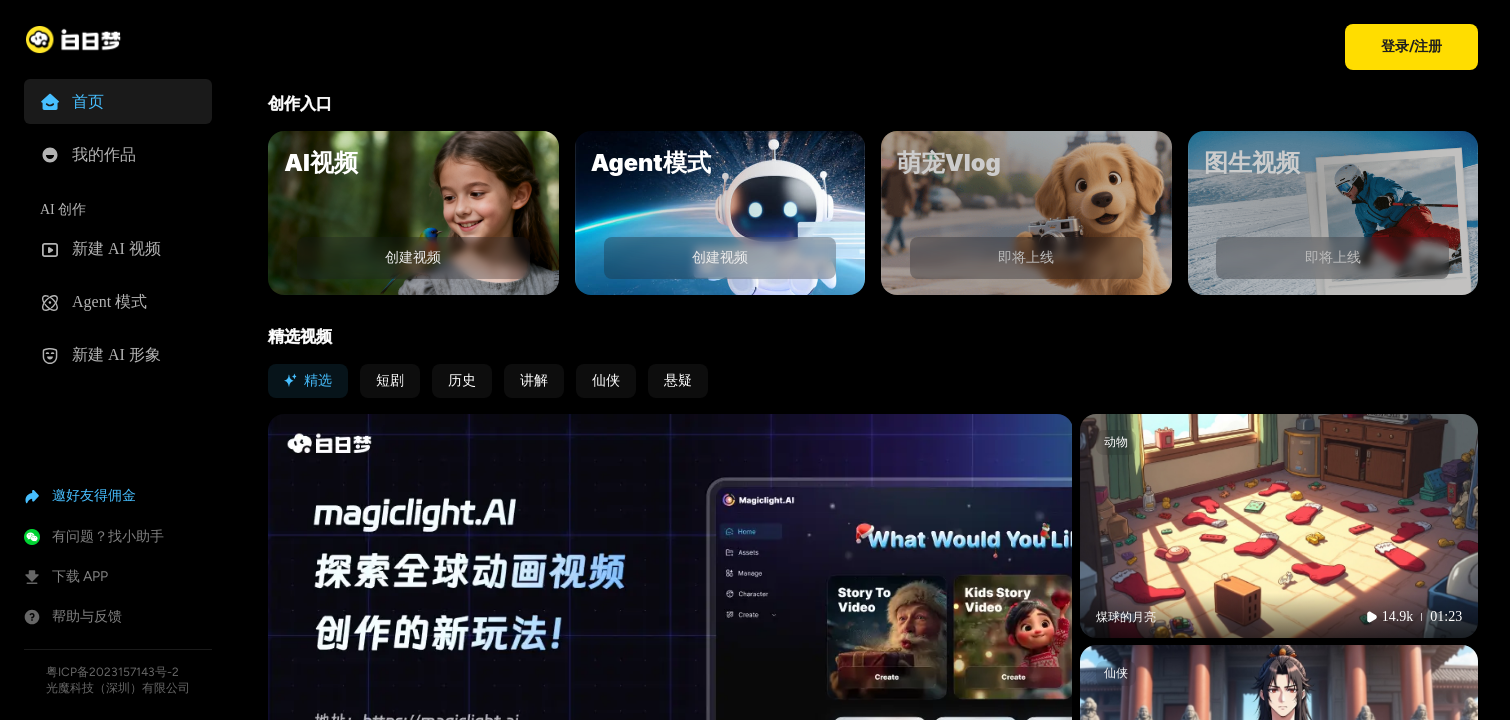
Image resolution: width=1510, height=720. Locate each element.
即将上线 (1026, 257)
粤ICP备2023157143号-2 (112, 672)
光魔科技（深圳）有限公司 (118, 688)
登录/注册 (1411, 46)
